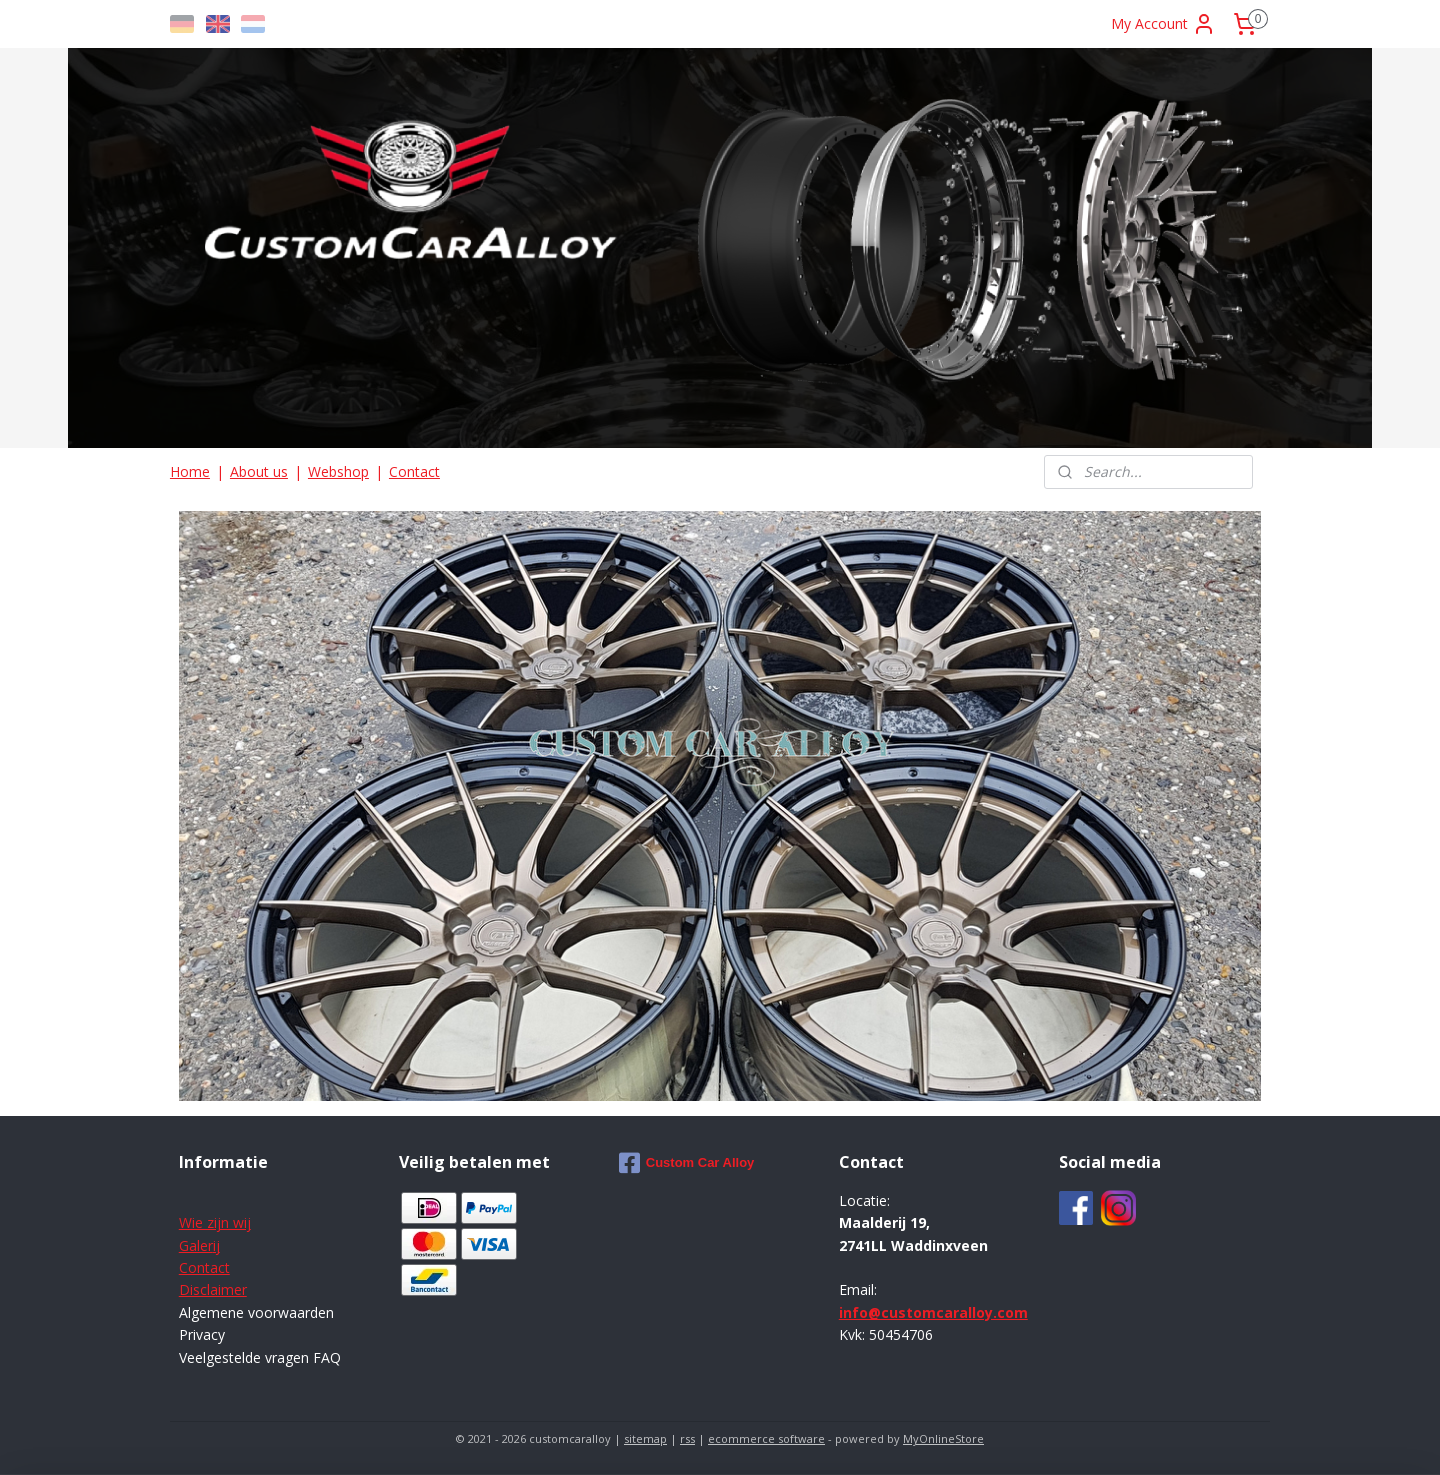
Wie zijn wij (215, 1222)
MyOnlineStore (943, 1438)
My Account (1163, 24)
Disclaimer (213, 1289)
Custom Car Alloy (687, 1163)
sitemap (645, 1438)
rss (687, 1438)
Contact (414, 471)
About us (259, 471)
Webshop (338, 471)
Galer (196, 1245)
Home (190, 471)
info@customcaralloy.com (933, 1312)
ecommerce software (766, 1438)
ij (216, 1245)
